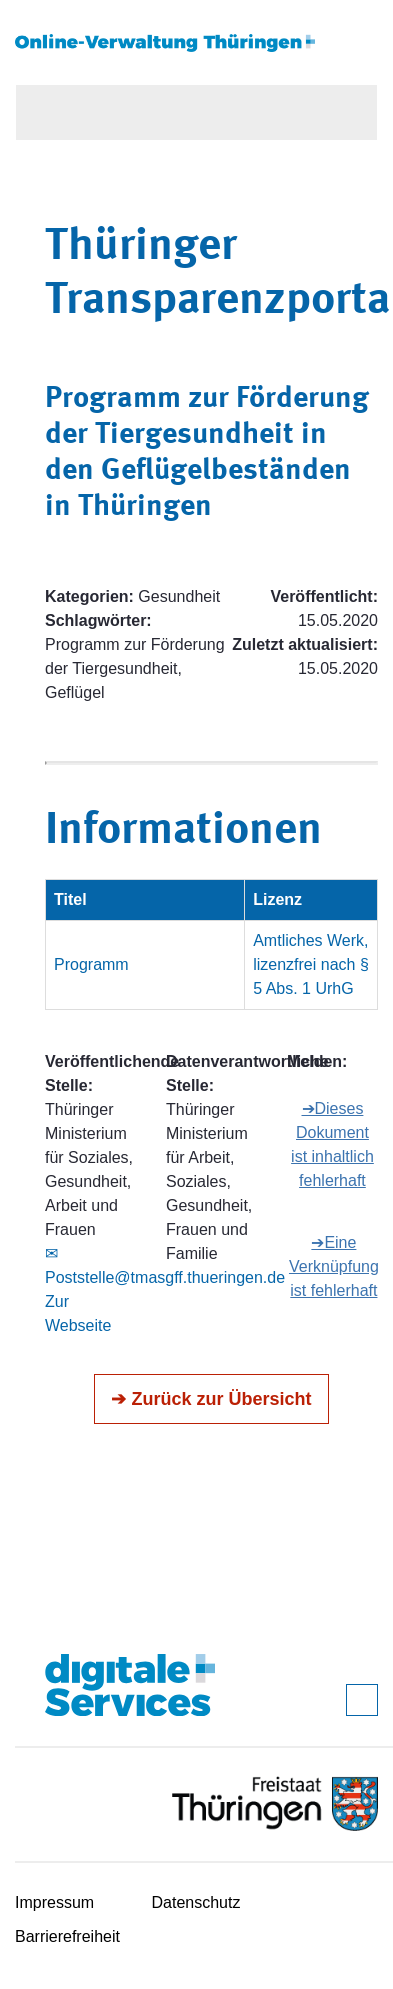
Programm (91, 964)
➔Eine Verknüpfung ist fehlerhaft (334, 1266)
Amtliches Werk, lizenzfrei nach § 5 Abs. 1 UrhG (311, 964)
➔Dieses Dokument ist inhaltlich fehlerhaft (332, 1144)
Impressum (54, 1902)
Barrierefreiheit (67, 1936)
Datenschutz (196, 1902)
